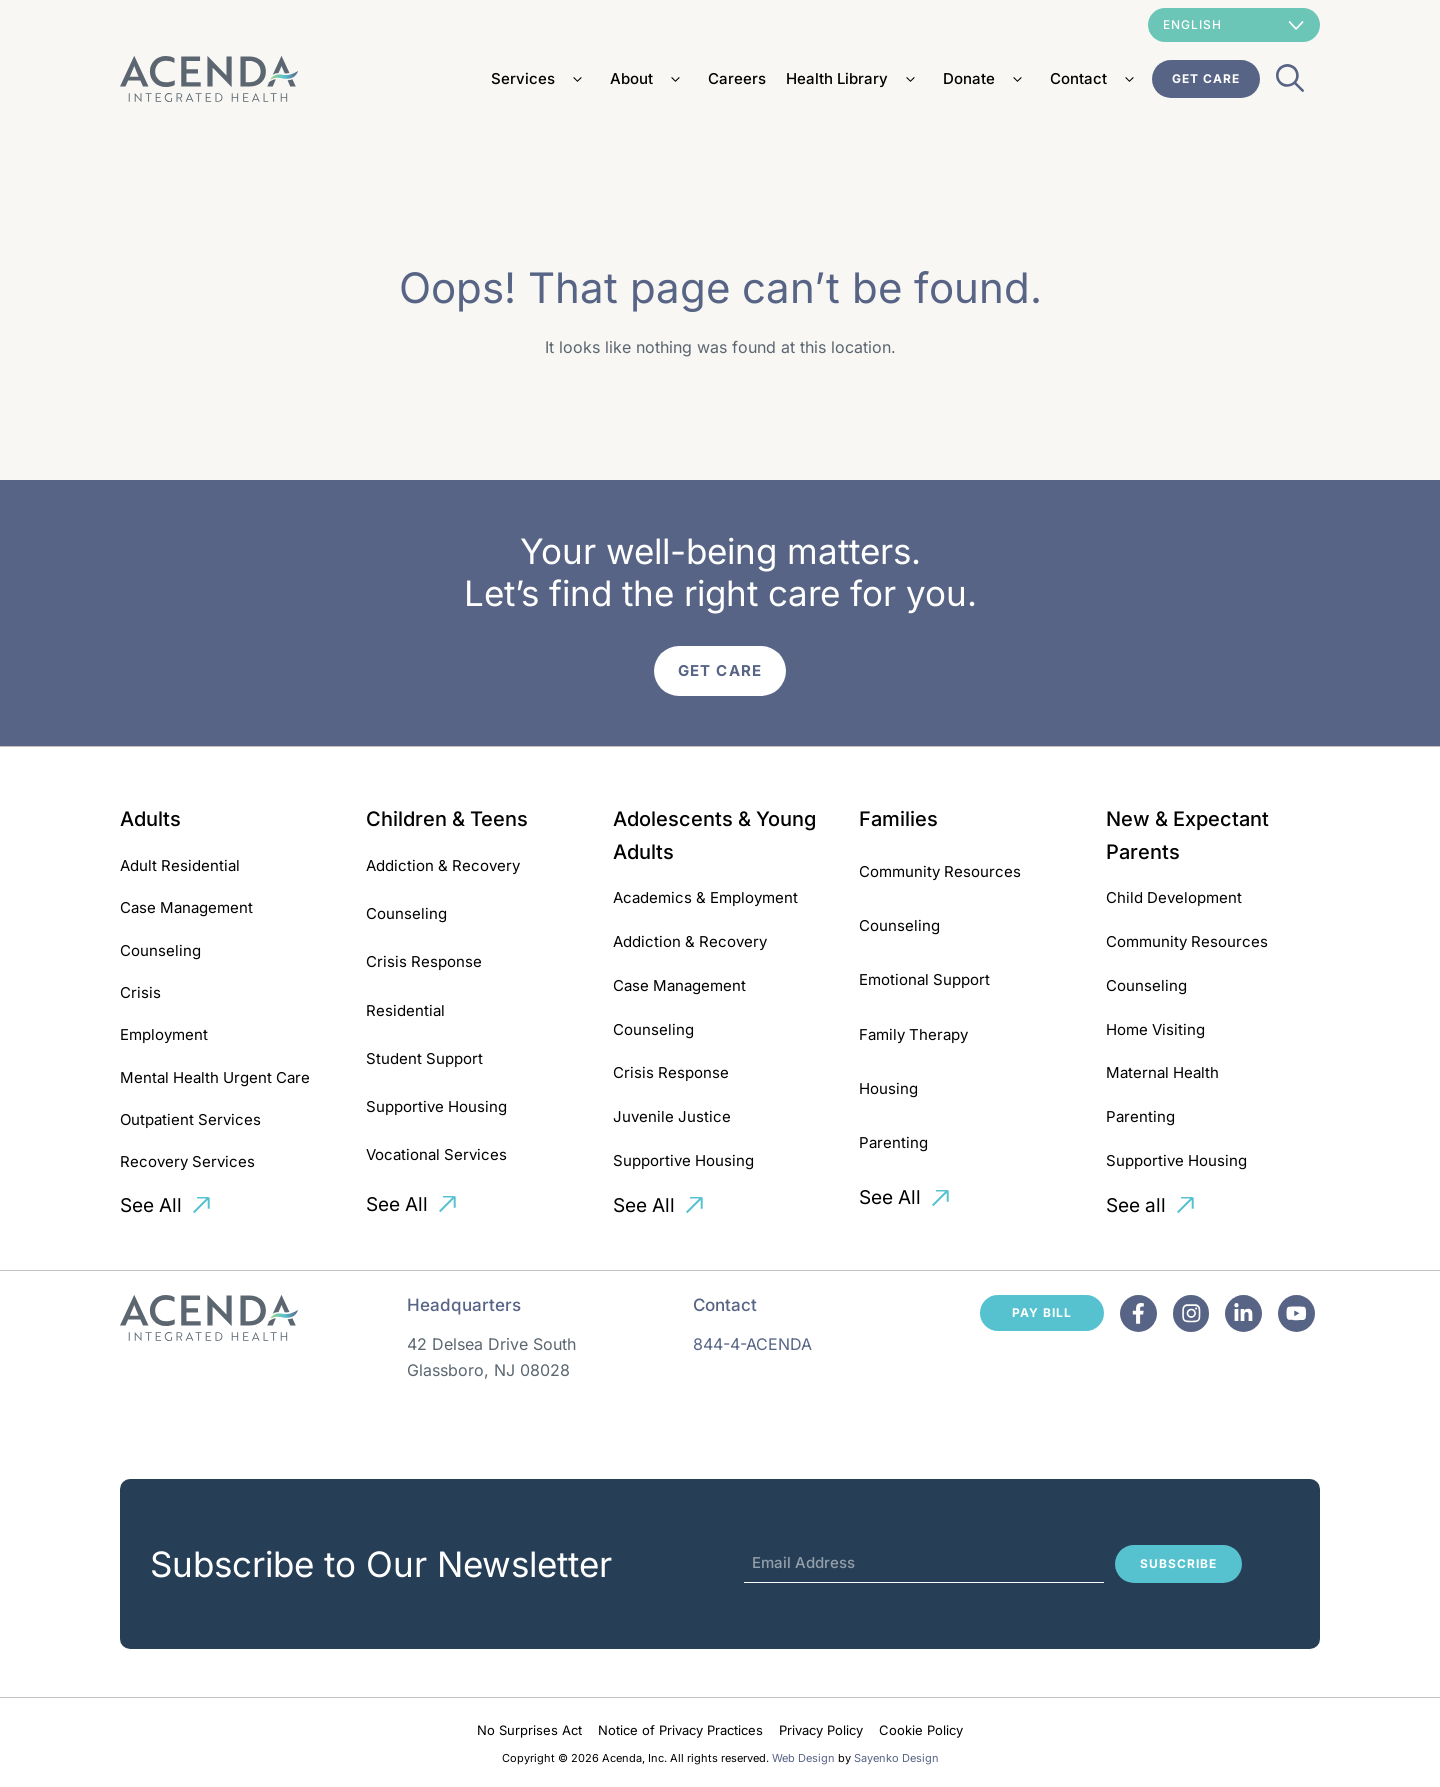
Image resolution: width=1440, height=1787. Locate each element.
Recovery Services (187, 1161)
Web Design (803, 1758)
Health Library (854, 79)
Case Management (186, 907)
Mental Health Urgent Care (215, 1077)
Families (898, 819)
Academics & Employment (705, 897)
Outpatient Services (190, 1119)
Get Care (1206, 78)
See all (1136, 1205)
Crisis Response (424, 961)
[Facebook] (1138, 1313)
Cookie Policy (921, 1730)
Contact (1096, 79)
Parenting (893, 1142)
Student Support (424, 1058)
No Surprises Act (529, 1730)
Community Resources (940, 871)
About (649, 79)
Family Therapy (913, 1034)
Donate (986, 79)
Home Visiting (1155, 1029)
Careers (737, 78)
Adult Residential (180, 865)
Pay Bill (1042, 1312)
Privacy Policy (821, 1730)
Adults (150, 819)
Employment (164, 1034)
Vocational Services (436, 1154)
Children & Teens (447, 819)
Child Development (1174, 897)
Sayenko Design (896, 1758)
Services (540, 79)
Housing (888, 1088)
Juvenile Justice (672, 1116)
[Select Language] (1234, 25)
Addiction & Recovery (443, 865)
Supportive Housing (436, 1106)
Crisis (140, 992)
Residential (405, 1010)
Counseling (160, 950)
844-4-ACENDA (752, 1344)
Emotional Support (924, 979)
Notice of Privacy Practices (680, 1730)
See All (151, 1205)
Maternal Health (1162, 1072)
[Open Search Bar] (1290, 84)
